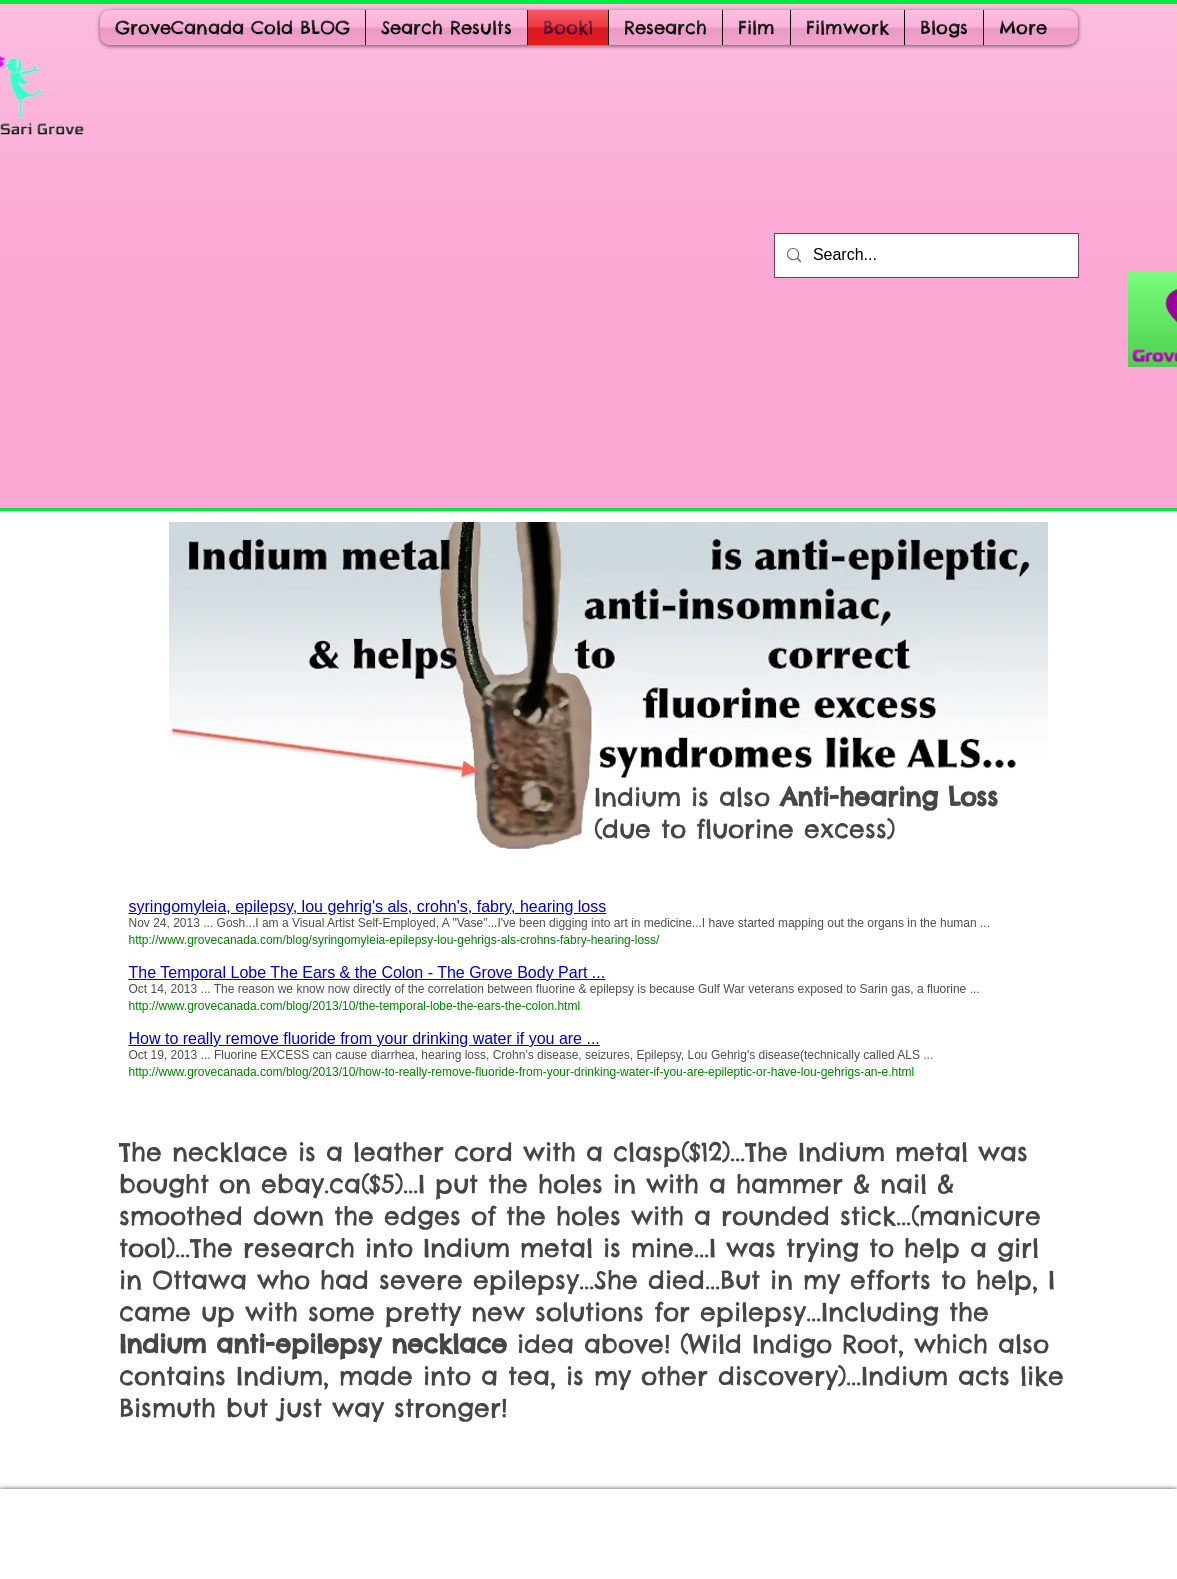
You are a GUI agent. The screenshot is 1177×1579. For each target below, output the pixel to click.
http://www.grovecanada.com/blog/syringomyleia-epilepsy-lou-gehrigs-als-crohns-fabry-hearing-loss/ (394, 940)
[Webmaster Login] (158, 1532)
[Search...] (924, 255)
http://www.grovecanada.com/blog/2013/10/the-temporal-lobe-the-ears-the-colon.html (355, 1006)
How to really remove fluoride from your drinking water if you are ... (364, 1038)
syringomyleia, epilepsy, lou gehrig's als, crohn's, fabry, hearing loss (368, 906)
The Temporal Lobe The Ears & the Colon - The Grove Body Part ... (367, 972)
